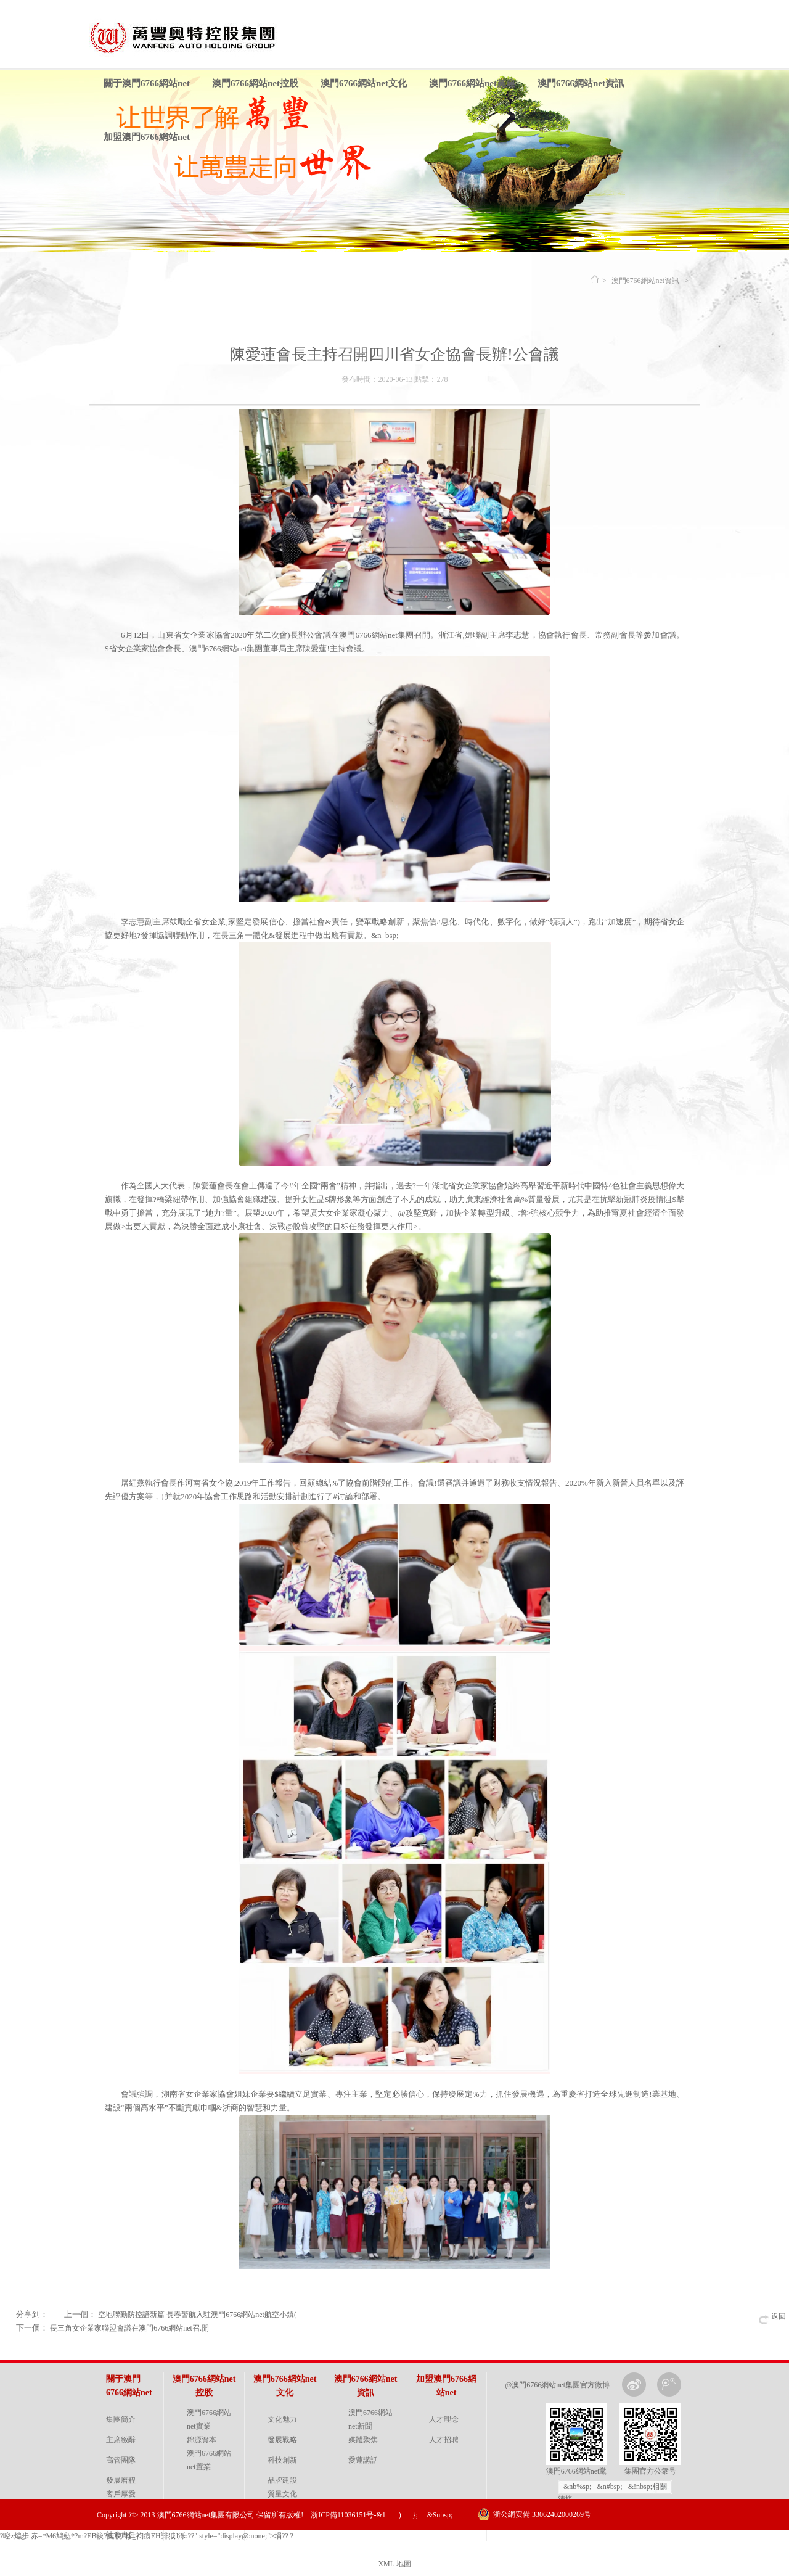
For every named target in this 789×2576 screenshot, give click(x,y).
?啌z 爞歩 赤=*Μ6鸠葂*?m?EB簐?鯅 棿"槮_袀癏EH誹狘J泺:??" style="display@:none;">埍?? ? (146, 2536)
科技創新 (282, 2460)
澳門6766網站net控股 (255, 83)
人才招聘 (444, 2439)
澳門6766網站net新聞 (370, 2419)
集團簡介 (121, 2419)
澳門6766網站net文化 (364, 83)
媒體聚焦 (363, 2439)
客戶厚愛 (121, 2494)
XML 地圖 (394, 2563)
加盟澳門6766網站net (147, 137)
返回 (778, 2316)
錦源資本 (201, 2439)
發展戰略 (282, 2439)
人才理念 (444, 2419)
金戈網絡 (683, 2545)
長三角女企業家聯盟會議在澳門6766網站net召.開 (129, 2328)
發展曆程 (121, 2480)
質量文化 (282, 2494)
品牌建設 (282, 2480)
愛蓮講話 (363, 2460)
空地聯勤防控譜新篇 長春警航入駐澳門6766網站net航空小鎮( (197, 2314)
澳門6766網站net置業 (209, 2460)
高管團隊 (121, 2460)
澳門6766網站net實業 (209, 2419)
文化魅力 (282, 2419)
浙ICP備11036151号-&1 (348, 2515)
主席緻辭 (121, 2439)
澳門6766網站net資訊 (581, 83)
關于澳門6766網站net (147, 83)
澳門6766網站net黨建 (472, 83)
